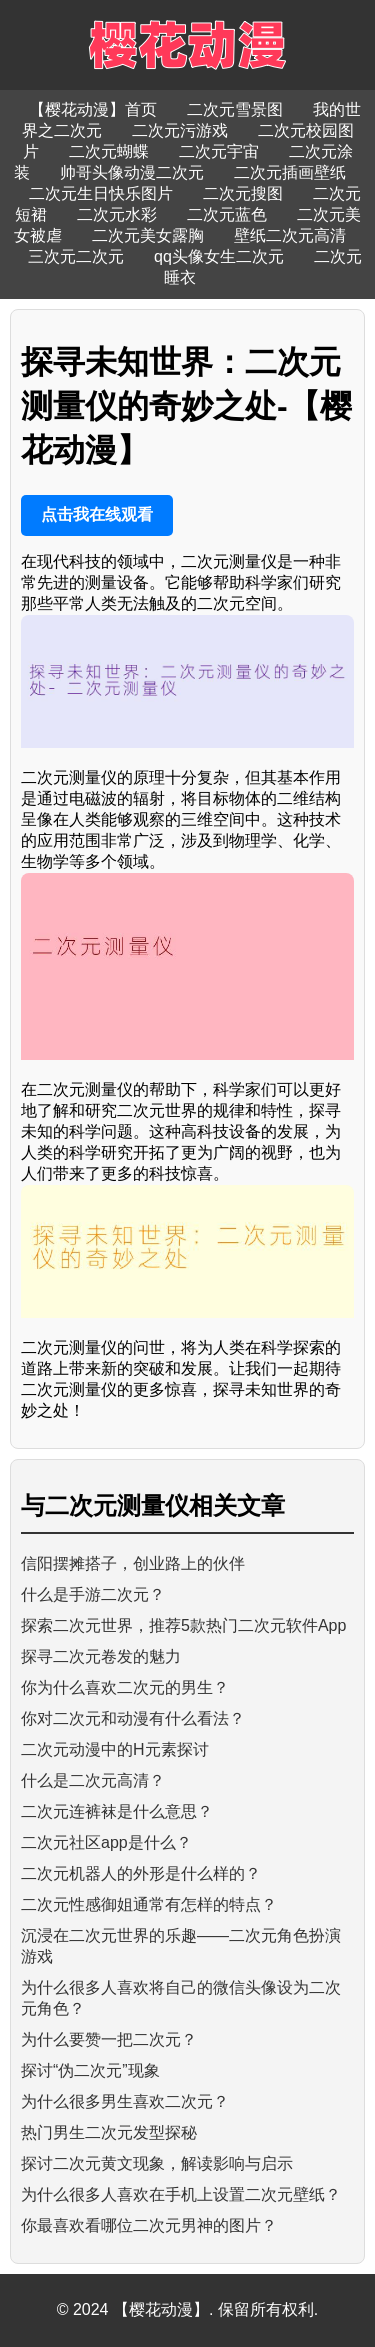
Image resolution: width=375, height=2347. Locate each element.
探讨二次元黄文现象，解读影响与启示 (157, 2163)
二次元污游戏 (180, 130)
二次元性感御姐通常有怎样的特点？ (149, 1904)
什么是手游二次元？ (93, 1594)
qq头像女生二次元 (219, 256)
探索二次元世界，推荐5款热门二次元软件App (183, 1625)
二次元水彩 (117, 214)
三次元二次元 (76, 256)
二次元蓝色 (227, 214)
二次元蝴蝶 (109, 151)
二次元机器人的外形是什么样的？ (141, 1873)
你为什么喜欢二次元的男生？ (125, 1687)
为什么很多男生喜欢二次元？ (125, 2101)
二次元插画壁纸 (290, 172)
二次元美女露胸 (148, 235)
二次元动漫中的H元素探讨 (115, 1749)
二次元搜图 (243, 193)
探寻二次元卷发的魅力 (101, 1656)
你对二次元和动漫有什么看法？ (133, 1718)
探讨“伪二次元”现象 (90, 2070)
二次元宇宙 (219, 151)
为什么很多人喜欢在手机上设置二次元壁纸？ (181, 2194)
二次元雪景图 (235, 109)
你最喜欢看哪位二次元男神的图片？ (149, 2225)
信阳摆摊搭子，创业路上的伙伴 (133, 1563)
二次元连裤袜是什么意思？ (117, 1811)
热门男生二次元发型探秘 (109, 2132)
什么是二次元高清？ (93, 1780)
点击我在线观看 (97, 514)
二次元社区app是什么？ (106, 1842)
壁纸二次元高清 (290, 235)
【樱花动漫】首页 (93, 109)
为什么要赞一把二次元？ (109, 2039)
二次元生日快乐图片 (101, 193)
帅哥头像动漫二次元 (132, 172)
